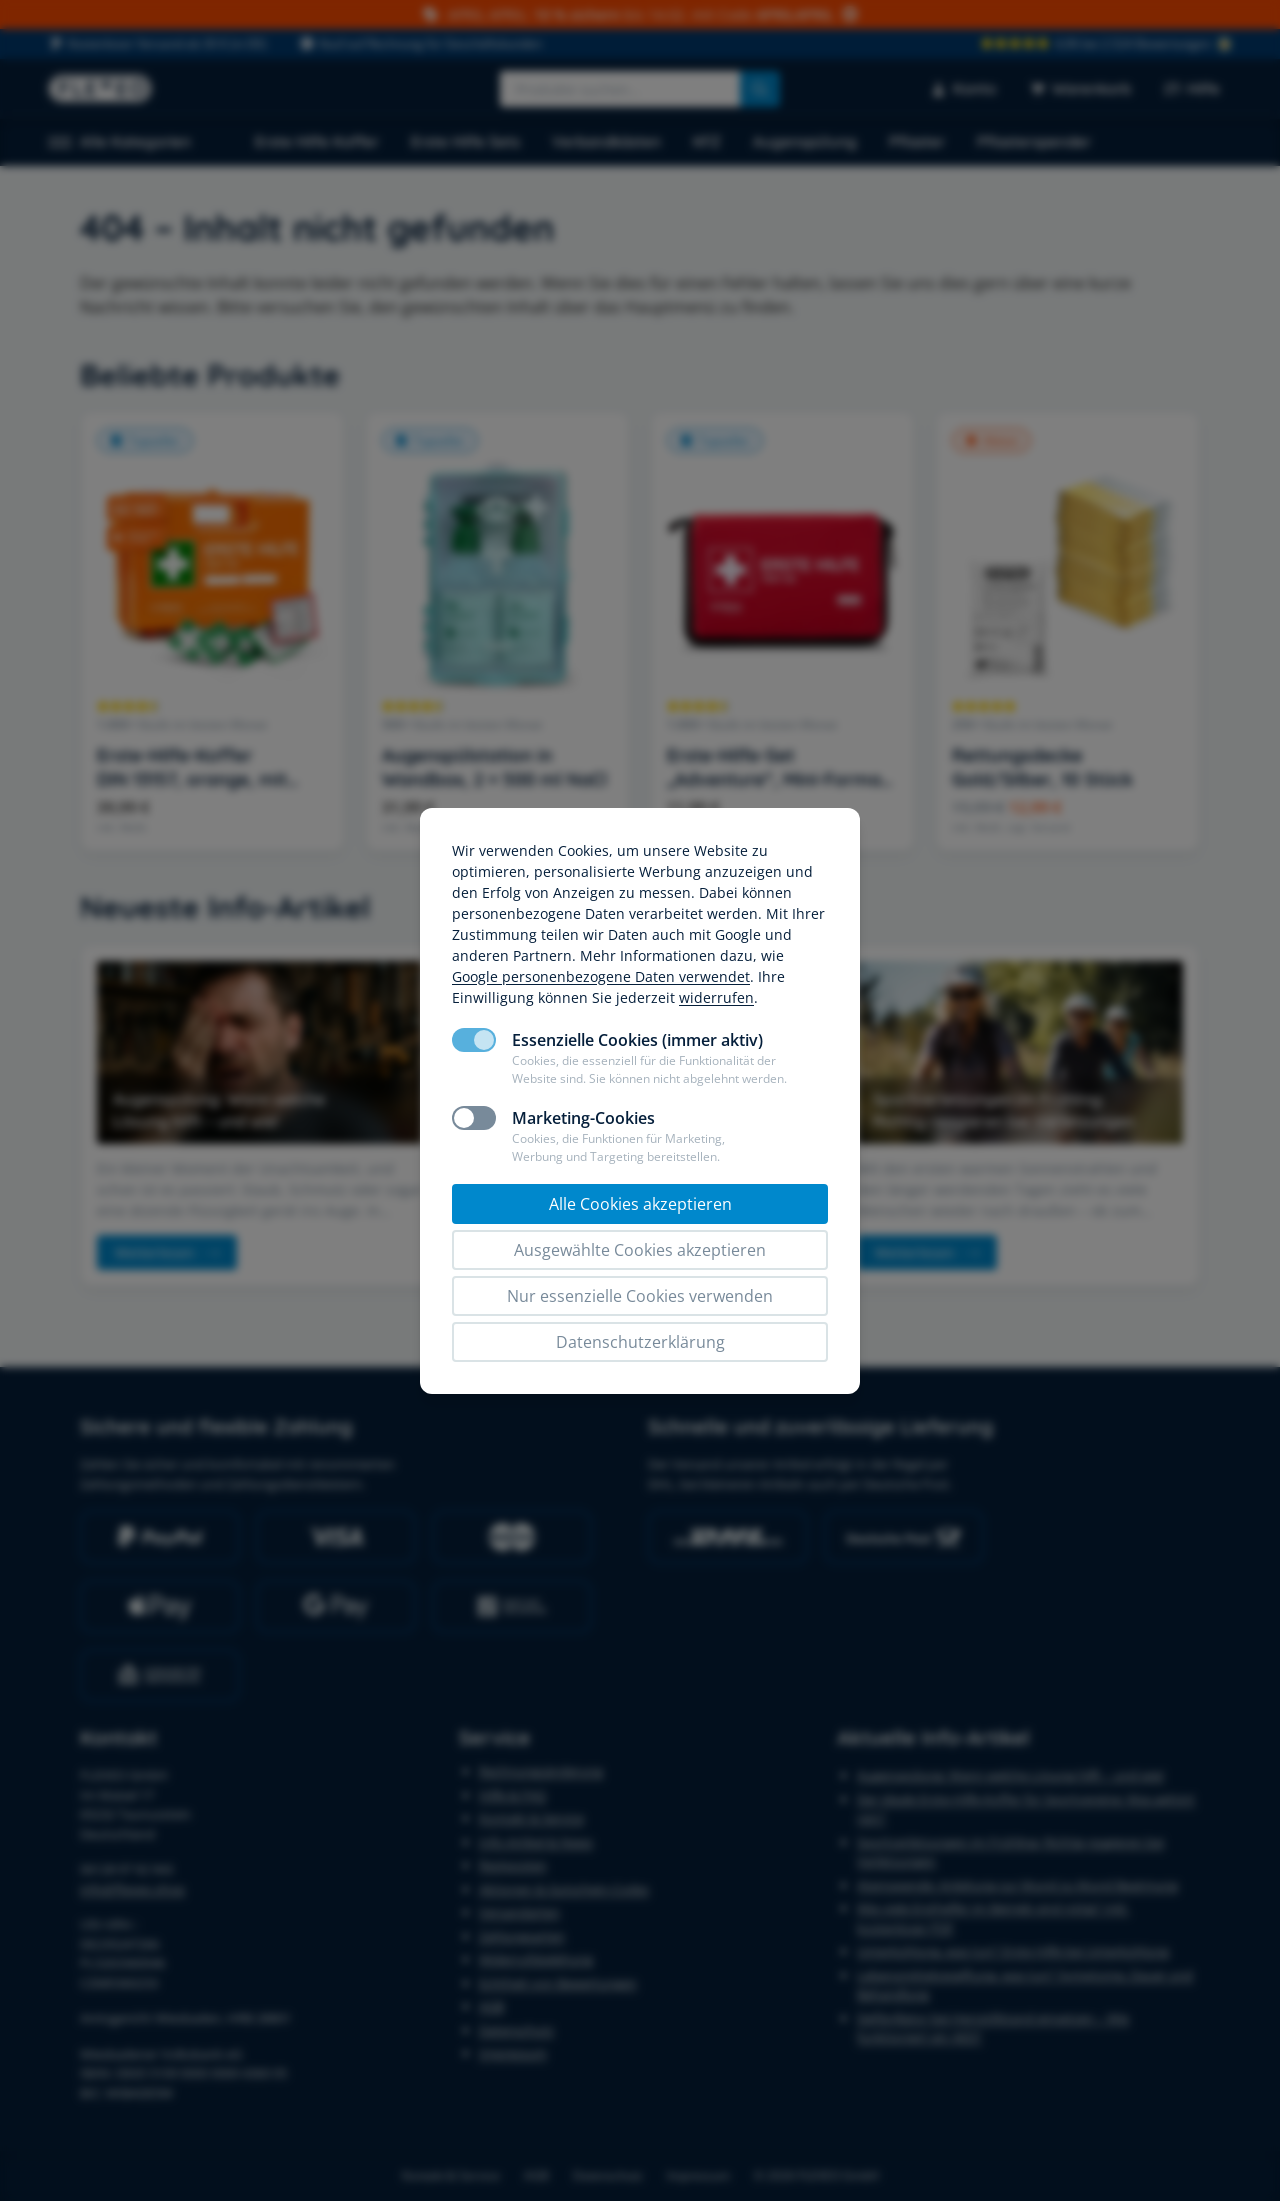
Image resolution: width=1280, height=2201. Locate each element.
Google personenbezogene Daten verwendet (601, 976)
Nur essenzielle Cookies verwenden (640, 1296)
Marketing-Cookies (583, 1118)
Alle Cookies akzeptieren (640, 1204)
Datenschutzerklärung (640, 1342)
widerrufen (716, 997)
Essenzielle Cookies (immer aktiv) (637, 1040)
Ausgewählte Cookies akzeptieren (640, 1250)
